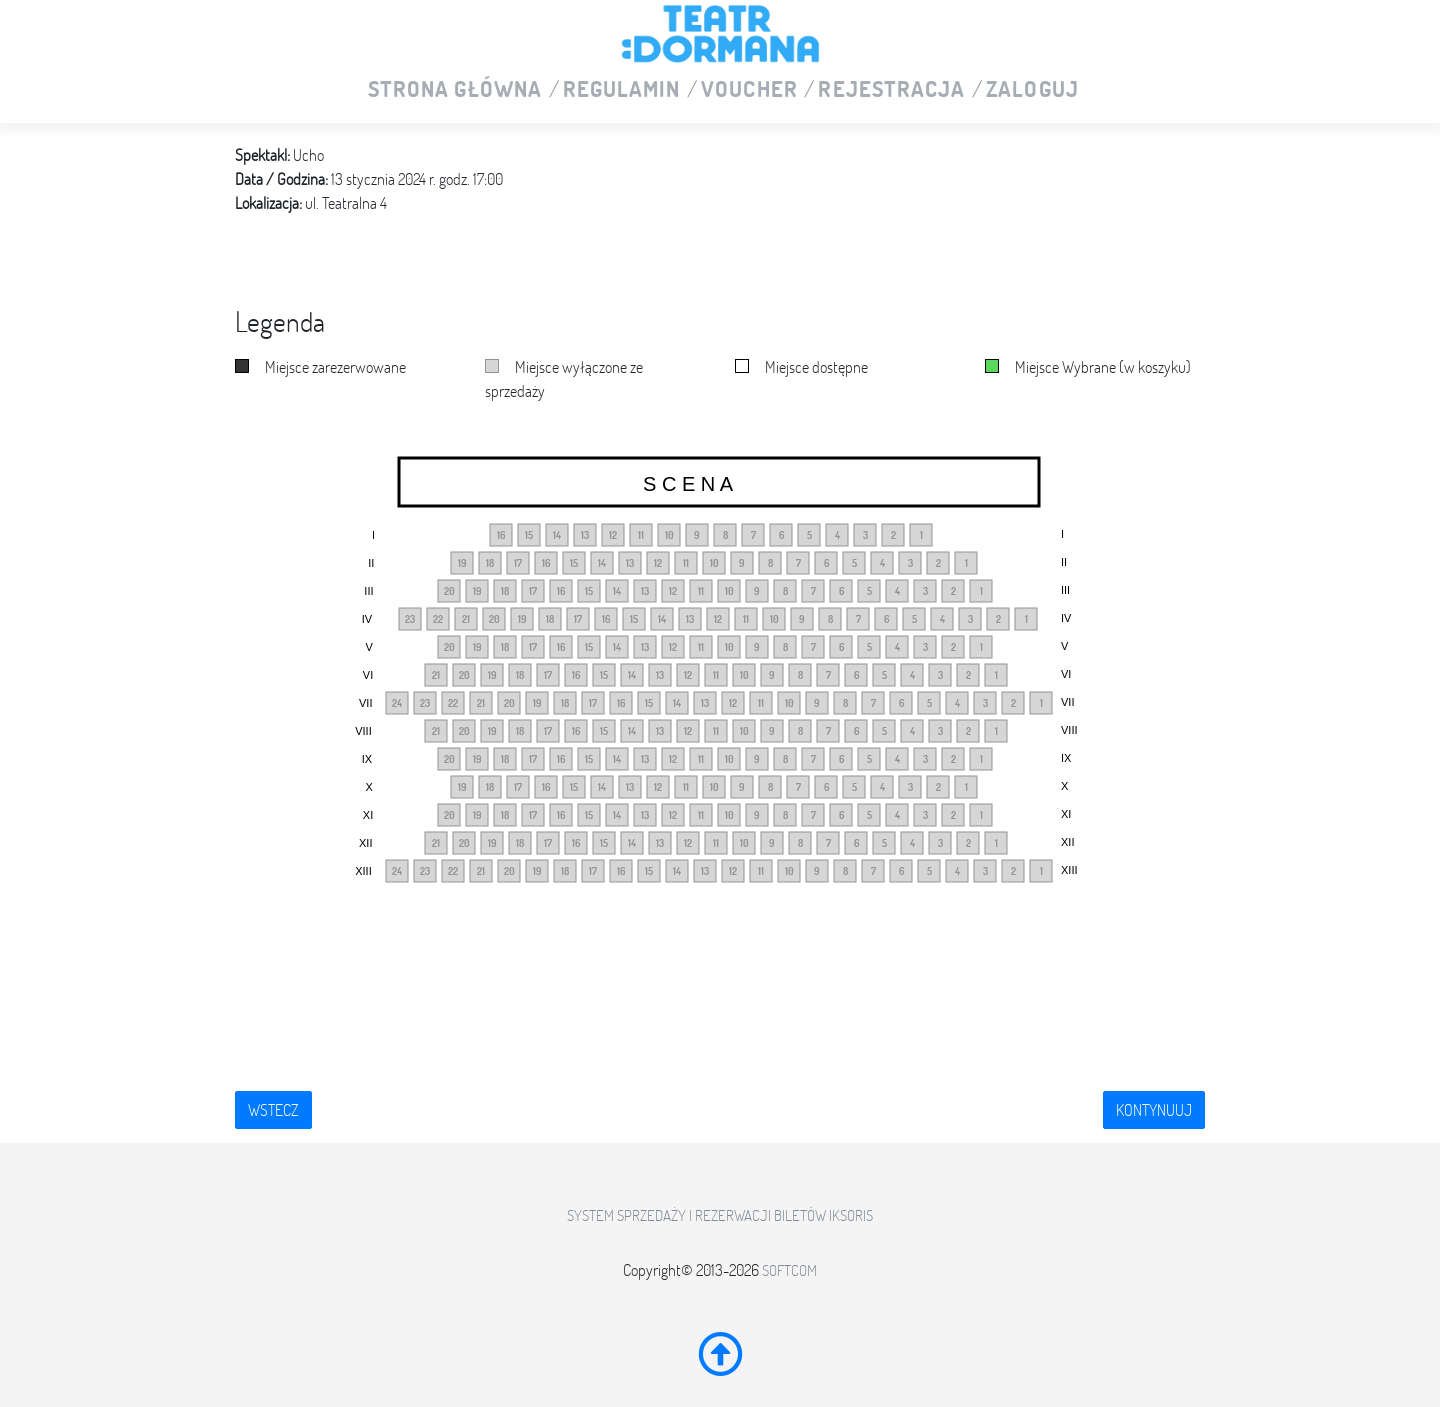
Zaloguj (1032, 90)
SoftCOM (789, 1270)
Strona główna (455, 90)
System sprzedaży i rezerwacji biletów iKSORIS (720, 1215)
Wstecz (273, 1110)
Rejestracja (891, 90)
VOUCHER (749, 90)
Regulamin (622, 90)
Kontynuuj (1154, 1110)
